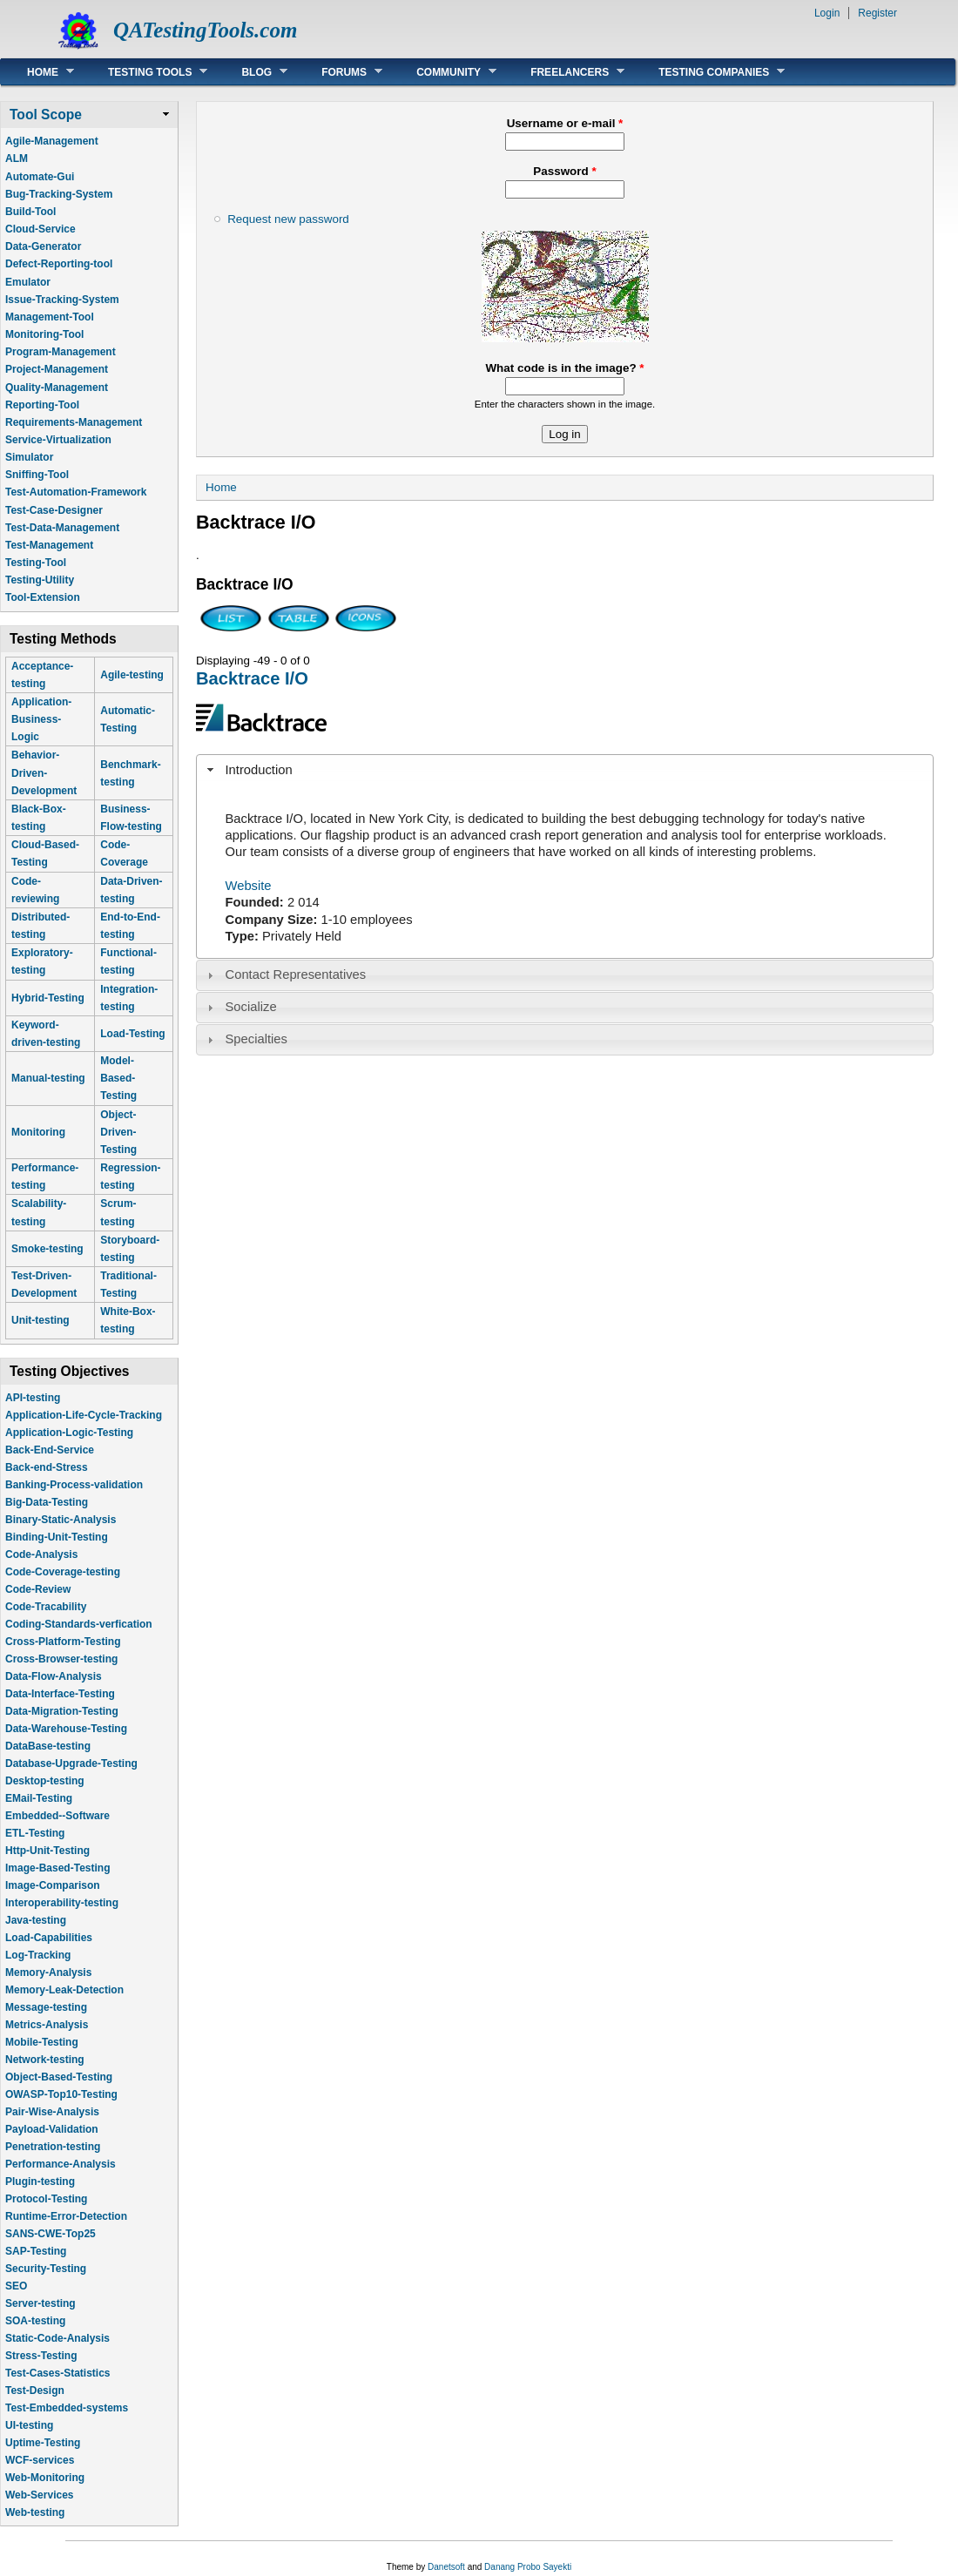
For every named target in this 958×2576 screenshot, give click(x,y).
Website (249, 886)
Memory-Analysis (48, 1972)
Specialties (256, 1039)
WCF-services (39, 2460)
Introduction (259, 770)
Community (443, 71)
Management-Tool (49, 317)
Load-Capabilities (48, 1938)
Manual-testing (48, 1078)
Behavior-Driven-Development (44, 772)
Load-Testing (132, 1034)
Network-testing (44, 2059)
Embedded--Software (57, 1816)
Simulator (29, 457)
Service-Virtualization (58, 440)
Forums (338, 71)
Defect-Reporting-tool (58, 264)
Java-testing (35, 1920)
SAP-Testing (35, 2251)
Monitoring (38, 1132)
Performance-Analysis (60, 2164)
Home (37, 71)
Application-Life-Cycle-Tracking (83, 1415)
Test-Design (34, 2390)
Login (827, 13)
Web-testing (34, 2512)
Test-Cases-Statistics (58, 2373)
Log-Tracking (38, 1955)
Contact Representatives (296, 974)
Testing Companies (708, 71)
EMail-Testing (38, 1798)
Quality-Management (56, 387)
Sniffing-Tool (37, 475)
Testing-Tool (35, 562)
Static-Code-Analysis (57, 2338)
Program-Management (60, 352)
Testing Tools (144, 71)
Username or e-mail (565, 123)
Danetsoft (446, 2567)
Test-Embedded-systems (66, 2408)
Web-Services (39, 2495)
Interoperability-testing (61, 1903)
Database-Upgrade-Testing (71, 1763)
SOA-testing (35, 2321)
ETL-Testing (34, 1833)
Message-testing (46, 2007)
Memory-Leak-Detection (64, 1990)
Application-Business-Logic (41, 719)
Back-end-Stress (46, 1467)
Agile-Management (51, 141)
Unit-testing (40, 1320)
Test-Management (49, 545)
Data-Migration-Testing (61, 1711)
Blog (251, 71)
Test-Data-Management (62, 528)
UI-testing (29, 2425)
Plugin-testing (40, 2181)
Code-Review (38, 1589)
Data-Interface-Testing (60, 1694)
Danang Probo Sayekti (527, 2567)
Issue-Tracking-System (62, 299)
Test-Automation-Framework (75, 492)
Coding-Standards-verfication (78, 1624)
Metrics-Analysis (46, 2025)
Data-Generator (43, 246)
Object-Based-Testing (58, 2077)
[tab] (565, 770)
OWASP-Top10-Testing (61, 2094)
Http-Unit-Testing (47, 1850)
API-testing (32, 1398)
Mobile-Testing (41, 2042)
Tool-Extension (42, 597)
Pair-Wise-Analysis (52, 2112)
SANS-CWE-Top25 (50, 2234)
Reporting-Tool (42, 405)
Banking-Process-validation (74, 1485)
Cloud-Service (40, 229)
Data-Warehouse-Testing (66, 1729)
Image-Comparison (52, 1885)
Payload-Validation (51, 2129)
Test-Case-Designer (54, 510)
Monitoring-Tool (44, 334)
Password (564, 171)
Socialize (251, 1007)
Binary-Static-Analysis (60, 1520)
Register (877, 13)
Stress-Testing (41, 2356)
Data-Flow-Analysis (53, 1676)
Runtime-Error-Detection (66, 2216)
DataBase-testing (48, 1746)
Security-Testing (45, 2268)
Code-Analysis (41, 1554)
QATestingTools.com (205, 30)
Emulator (28, 282)
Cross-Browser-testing (61, 1659)
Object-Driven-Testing (118, 1132)
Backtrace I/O (252, 678)
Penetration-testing (52, 2147)
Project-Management (56, 369)
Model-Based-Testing (118, 1078)
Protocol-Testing (46, 2199)
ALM (16, 158)
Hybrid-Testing (47, 998)
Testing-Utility (39, 580)
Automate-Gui (39, 177)
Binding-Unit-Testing (56, 1537)
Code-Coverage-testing (62, 1572)
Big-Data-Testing (46, 1502)
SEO (16, 2286)
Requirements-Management (73, 422)
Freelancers (564, 71)
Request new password (288, 219)
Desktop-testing (44, 1781)
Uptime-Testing (42, 2443)
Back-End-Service (49, 1450)
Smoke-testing (47, 1249)
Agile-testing (132, 675)
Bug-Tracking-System (58, 194)
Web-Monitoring (44, 2477)
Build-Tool (30, 212)
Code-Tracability (45, 1607)
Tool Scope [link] (46, 114)
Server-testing (40, 2303)
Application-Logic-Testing (69, 1432)
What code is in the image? (564, 367)
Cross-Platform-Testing (62, 1641)
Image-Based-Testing (57, 1868)
